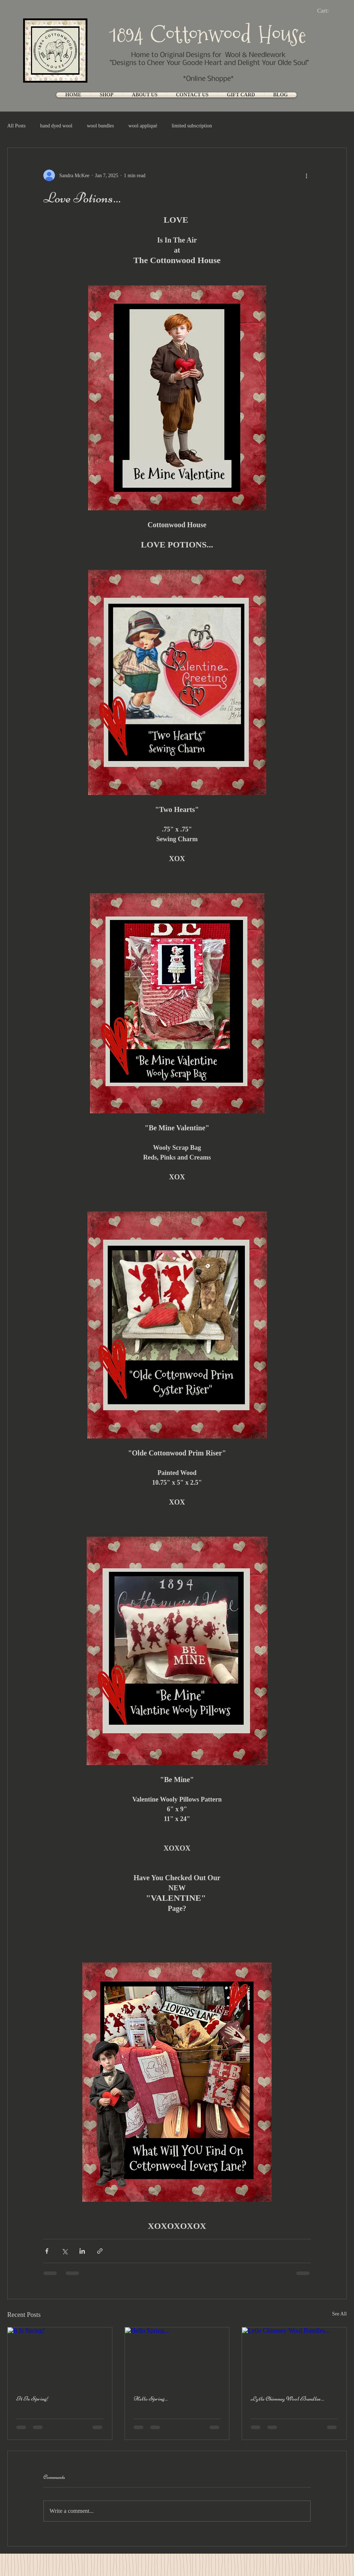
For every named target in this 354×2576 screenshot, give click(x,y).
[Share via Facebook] (46, 2251)
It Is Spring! (32, 2398)
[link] (329, 10)
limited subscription (192, 125)
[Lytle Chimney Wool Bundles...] (294, 2356)
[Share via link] (99, 2251)
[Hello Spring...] (177, 2356)
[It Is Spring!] (60, 2356)
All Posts (16, 125)
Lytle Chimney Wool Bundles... (287, 2398)
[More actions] (306, 175)
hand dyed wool (56, 125)
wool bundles (100, 125)
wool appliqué (142, 125)
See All (339, 2314)
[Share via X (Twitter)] (64, 2251)
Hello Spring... (151, 2398)
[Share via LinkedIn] (82, 2251)
